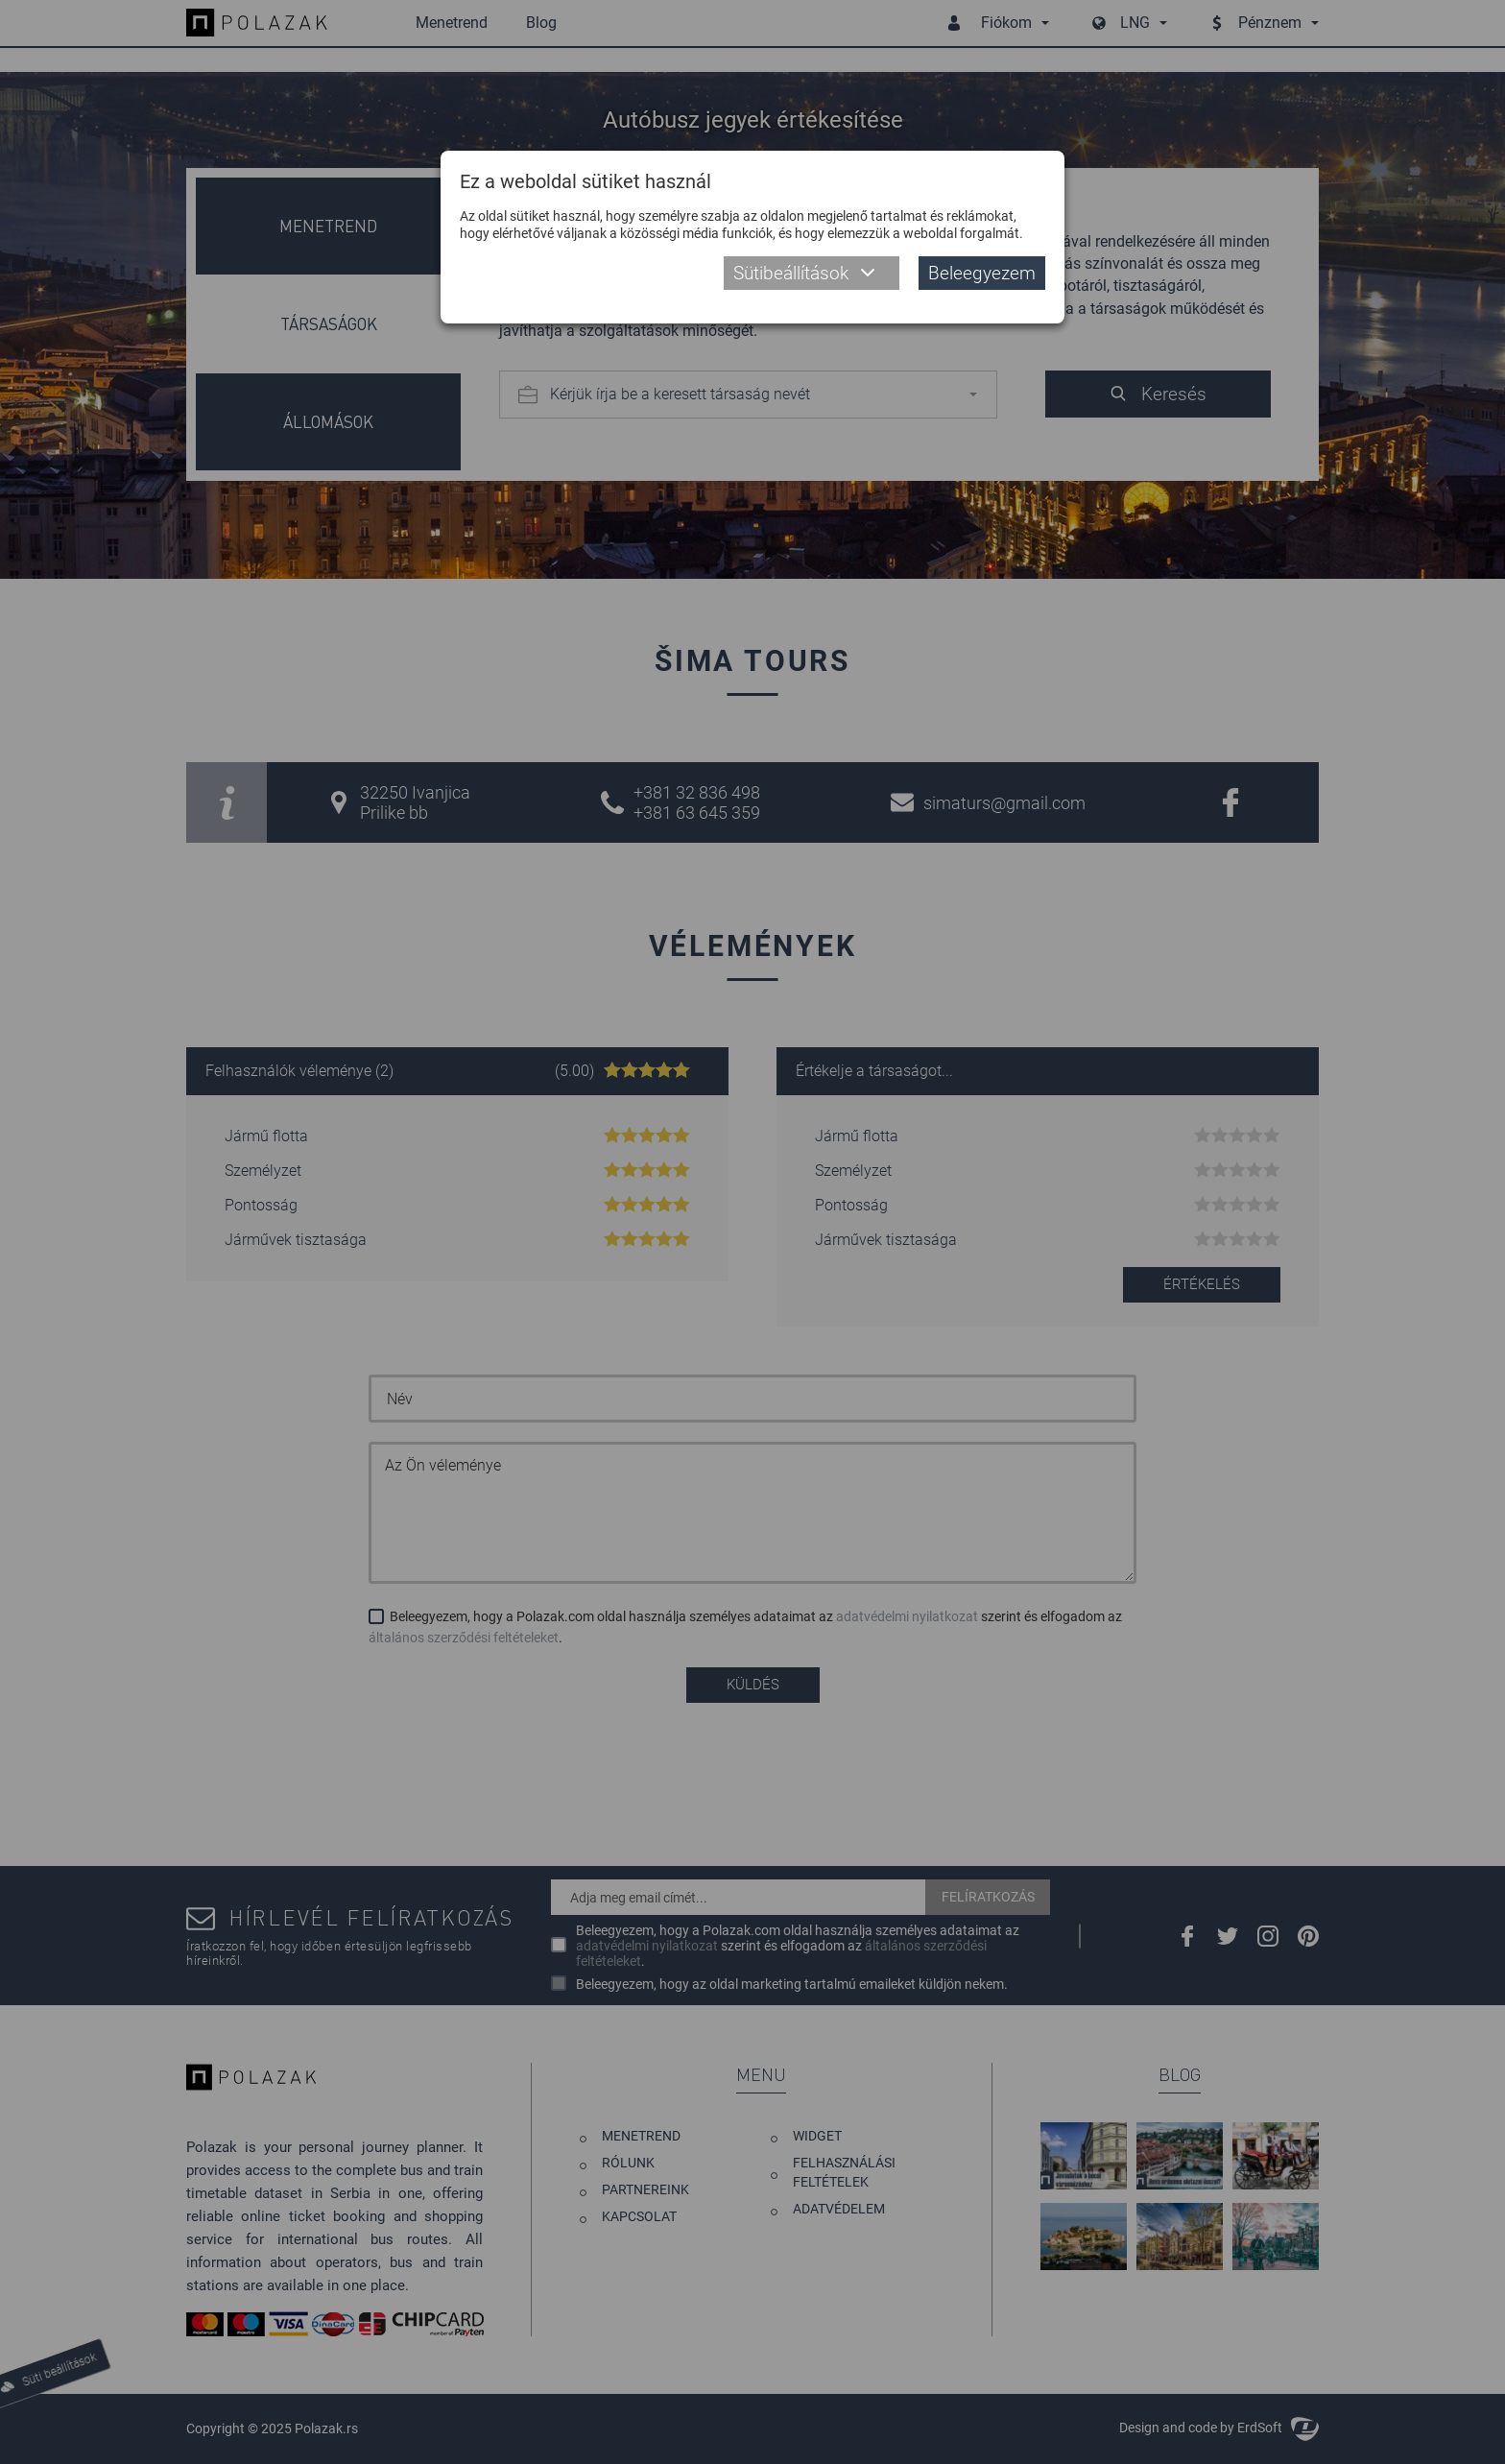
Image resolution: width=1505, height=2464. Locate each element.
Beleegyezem (982, 273)
